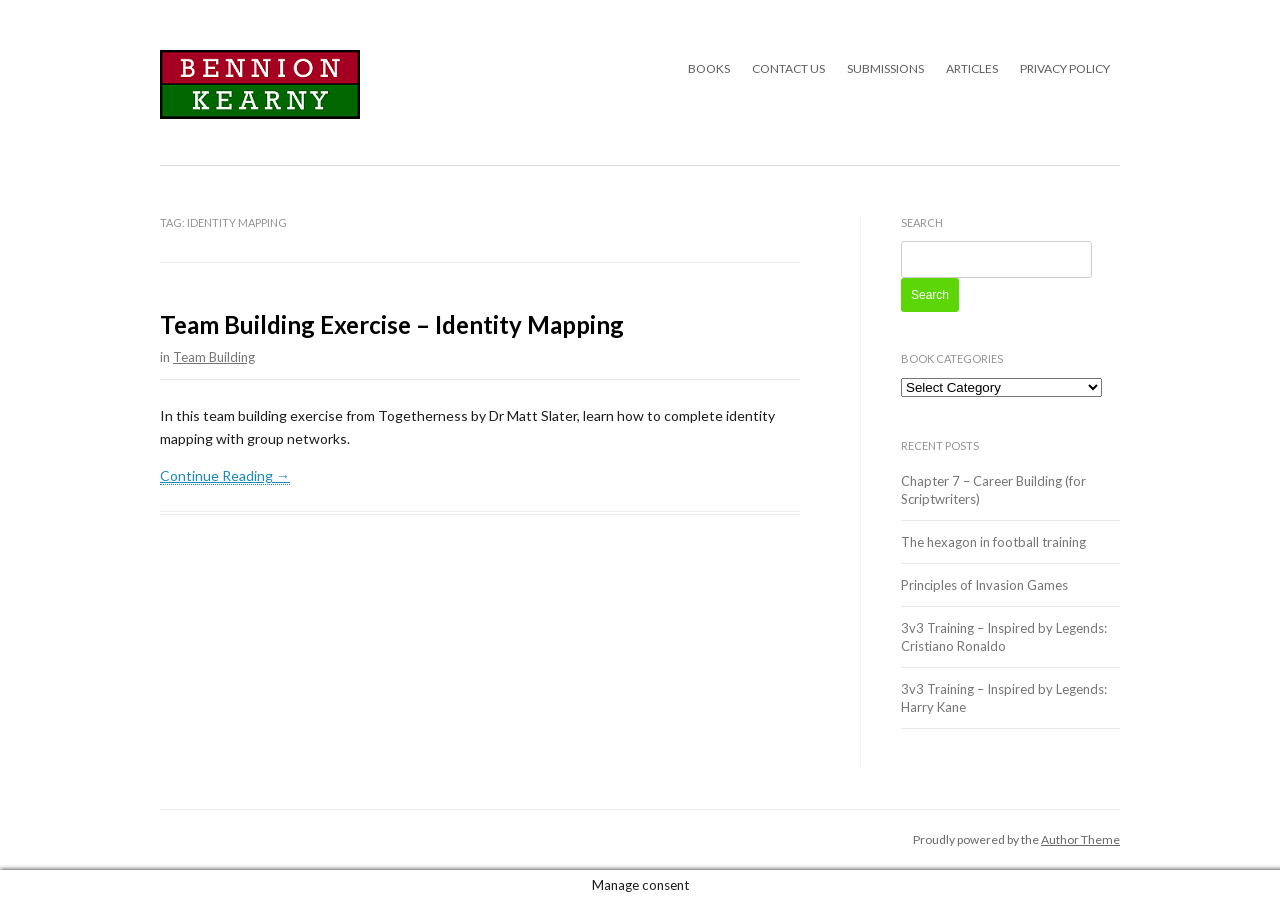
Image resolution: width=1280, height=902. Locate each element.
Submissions (885, 68)
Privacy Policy (1065, 68)
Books (709, 68)
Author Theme (1080, 839)
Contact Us (788, 68)
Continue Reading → (225, 475)
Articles (972, 68)
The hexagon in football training (993, 542)
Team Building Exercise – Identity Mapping (392, 324)
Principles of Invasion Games (984, 585)
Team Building (214, 357)
